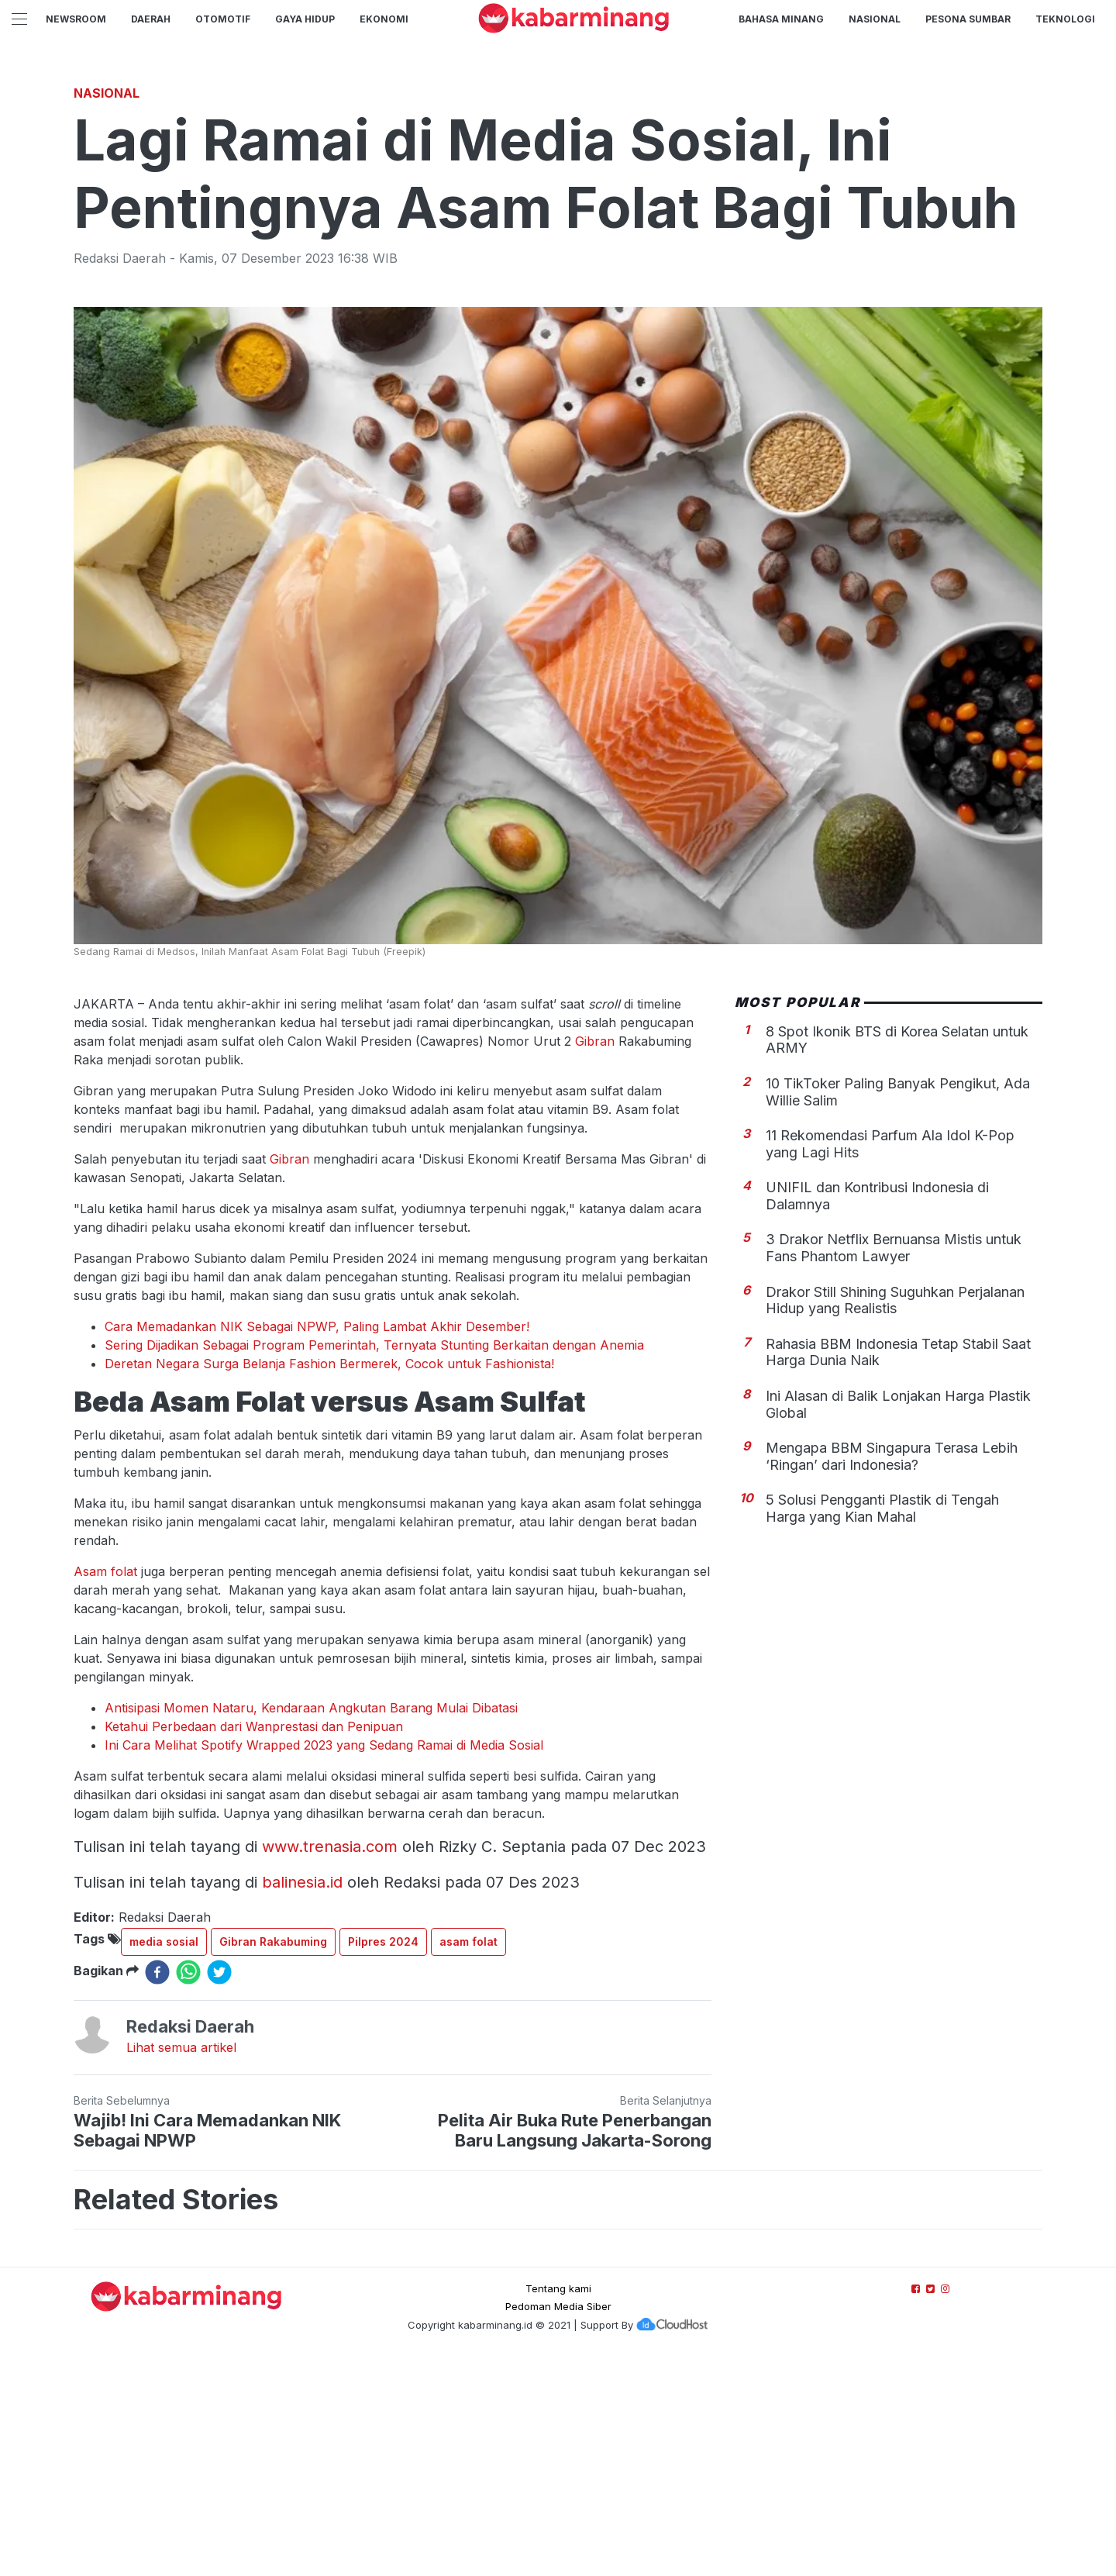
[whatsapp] (188, 2189)
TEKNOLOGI (1065, 19)
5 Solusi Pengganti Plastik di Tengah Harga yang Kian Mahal (882, 1725)
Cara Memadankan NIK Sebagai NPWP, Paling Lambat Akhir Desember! (317, 1543)
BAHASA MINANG (781, 19)
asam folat (468, 2158)
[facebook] (157, 2189)
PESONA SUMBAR (968, 19)
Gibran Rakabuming (273, 2158)
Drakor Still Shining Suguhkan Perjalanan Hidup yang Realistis (895, 1517)
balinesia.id (302, 2099)
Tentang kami (558, 2505)
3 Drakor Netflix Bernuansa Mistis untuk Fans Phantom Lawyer (893, 1464)
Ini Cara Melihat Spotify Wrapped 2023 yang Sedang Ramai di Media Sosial (324, 1962)
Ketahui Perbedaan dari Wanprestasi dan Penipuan (254, 1943)
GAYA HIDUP (305, 19)
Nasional (875, 19)
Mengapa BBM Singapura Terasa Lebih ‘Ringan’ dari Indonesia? (892, 1673)
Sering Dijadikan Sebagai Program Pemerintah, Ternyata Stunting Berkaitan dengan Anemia (374, 1562)
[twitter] (219, 2189)
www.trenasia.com (330, 2063)
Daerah (150, 19)
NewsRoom (76, 19)
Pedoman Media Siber (558, 2523)
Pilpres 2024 (383, 2158)
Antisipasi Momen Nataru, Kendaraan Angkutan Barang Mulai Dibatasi (311, 1925)
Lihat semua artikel (181, 2264)
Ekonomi (384, 19)
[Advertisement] (558, 182)
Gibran (595, 1258)
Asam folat (107, 1788)
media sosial (163, 2158)
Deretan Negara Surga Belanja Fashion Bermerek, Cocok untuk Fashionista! (329, 1580)
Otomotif (222, 19)
